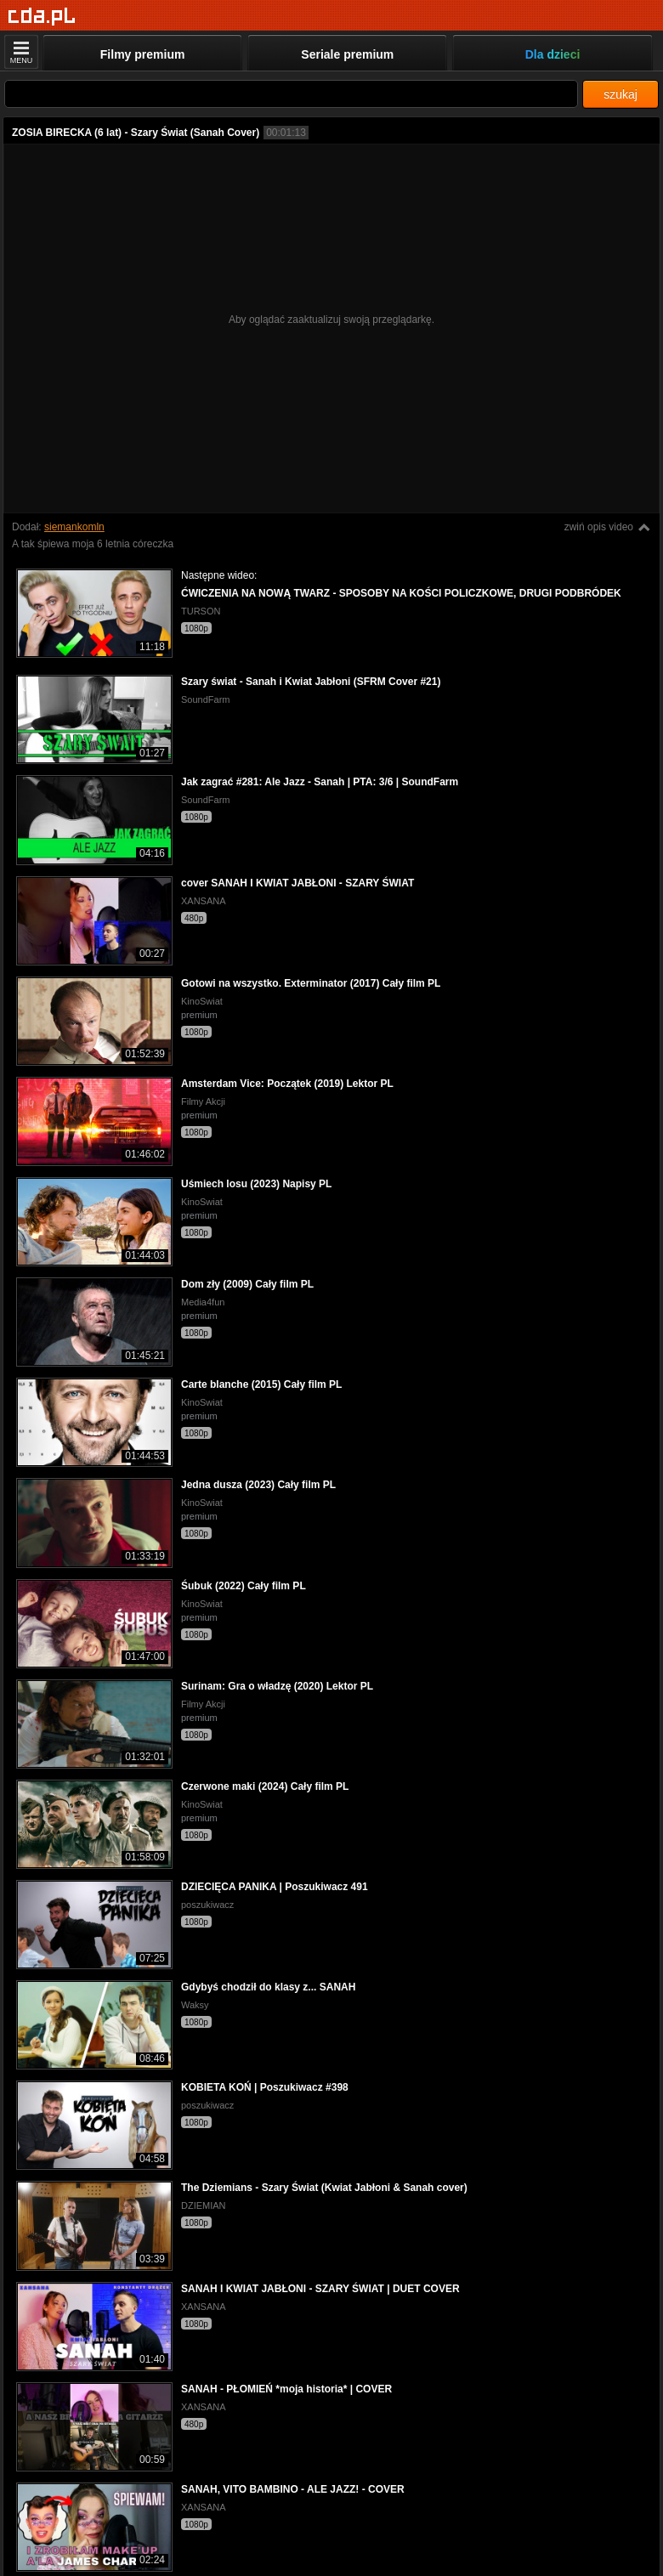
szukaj (621, 94)
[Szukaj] (291, 94)
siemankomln (74, 527)
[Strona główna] (42, 16)
